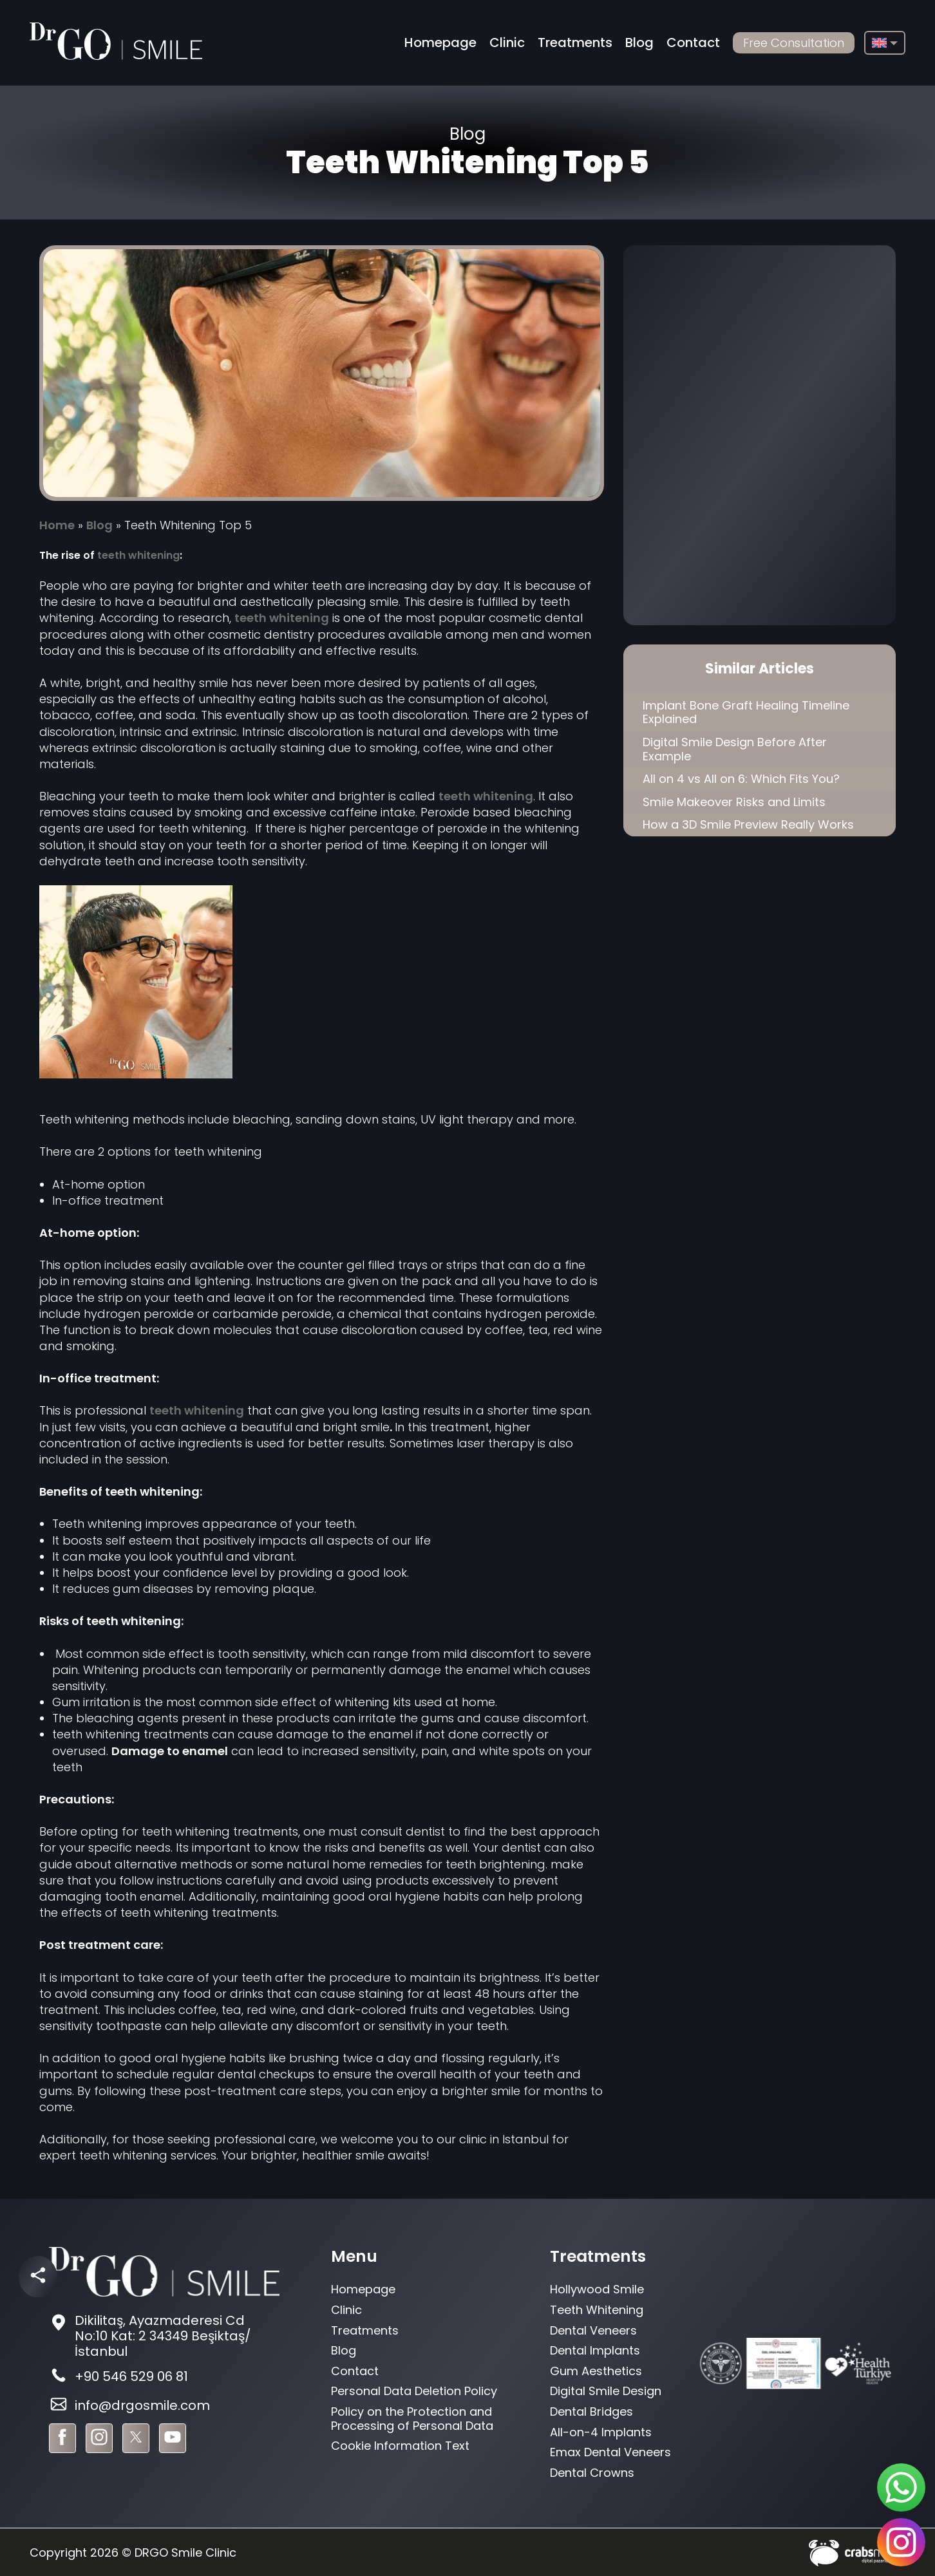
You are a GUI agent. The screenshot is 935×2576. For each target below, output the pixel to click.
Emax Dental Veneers (610, 2452)
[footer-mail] (164, 2405)
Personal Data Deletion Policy (414, 2391)
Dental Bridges (591, 2411)
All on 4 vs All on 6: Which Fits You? (741, 779)
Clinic (507, 42)
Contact (693, 42)
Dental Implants (595, 2350)
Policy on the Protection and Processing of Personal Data (412, 2418)
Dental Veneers (593, 2330)
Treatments (575, 42)
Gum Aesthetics (596, 2371)
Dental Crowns (592, 2473)
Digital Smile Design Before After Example (735, 749)
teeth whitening (138, 555)
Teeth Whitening (596, 2310)
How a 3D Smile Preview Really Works (748, 824)
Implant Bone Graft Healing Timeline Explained (746, 712)
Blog (639, 42)
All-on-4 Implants (601, 2432)
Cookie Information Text (400, 2446)
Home (57, 525)
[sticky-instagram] (901, 2542)
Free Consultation (793, 43)
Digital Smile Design (605, 2391)
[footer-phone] (164, 2376)
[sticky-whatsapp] (901, 2487)
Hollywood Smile (597, 2289)
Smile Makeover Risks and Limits (734, 802)
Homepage (440, 42)
